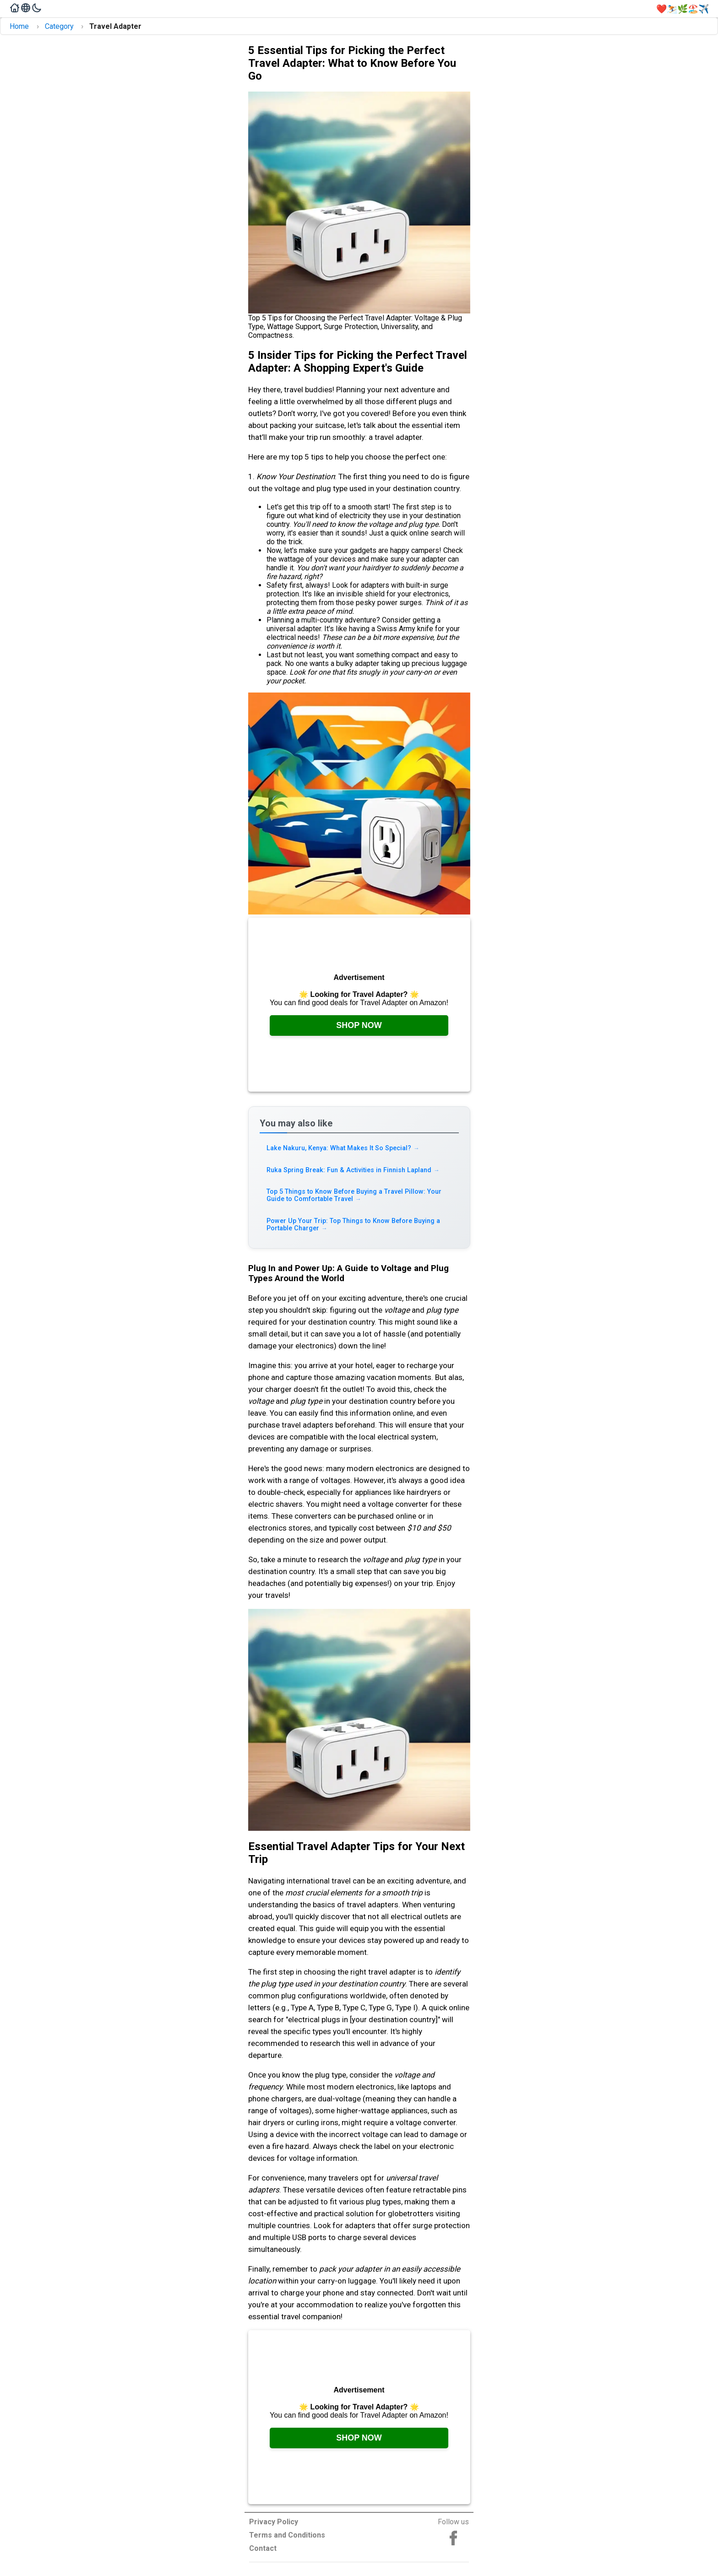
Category (59, 26)
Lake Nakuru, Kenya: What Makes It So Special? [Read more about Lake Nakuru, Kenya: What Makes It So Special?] (343, 1148)
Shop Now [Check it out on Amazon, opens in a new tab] (359, 1025)
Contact (263, 2548)
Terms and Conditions (287, 2535)
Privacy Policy (273, 2521)
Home (19, 26)
